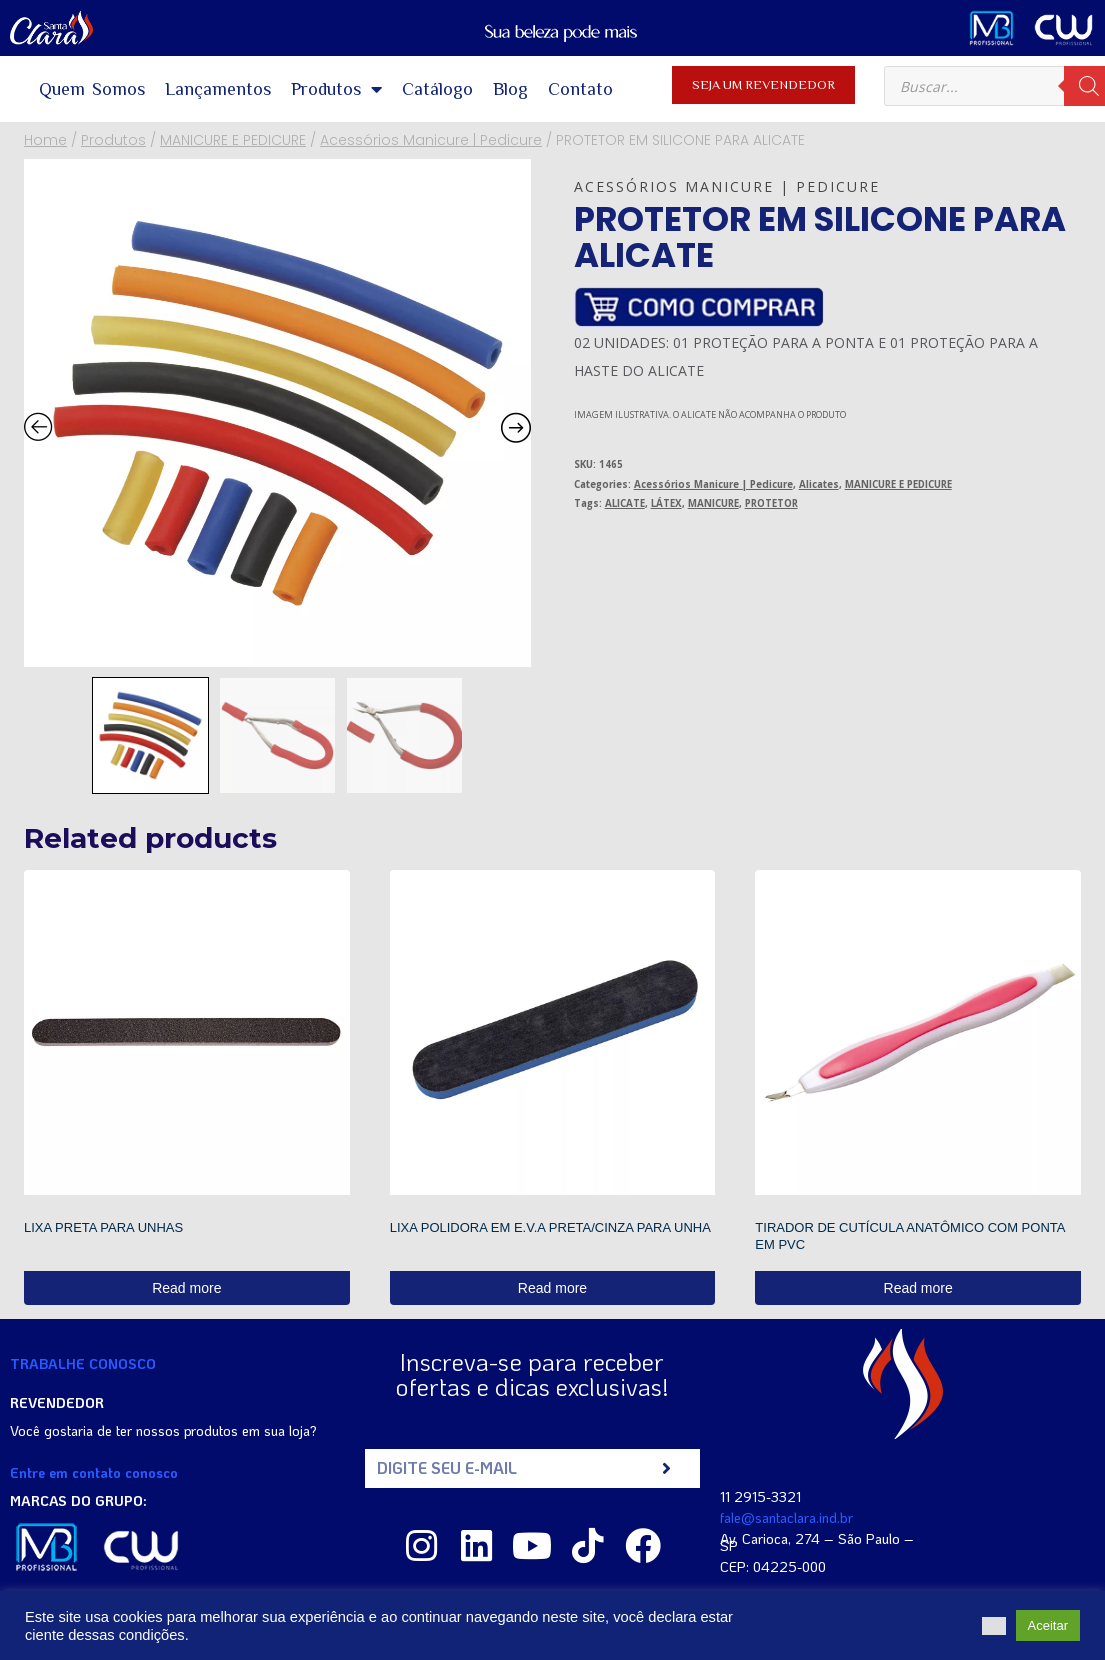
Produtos (336, 89)
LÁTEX (666, 503)
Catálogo (437, 89)
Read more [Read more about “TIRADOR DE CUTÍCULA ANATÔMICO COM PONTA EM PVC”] (918, 1288)
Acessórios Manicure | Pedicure (727, 186)
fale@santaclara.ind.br (786, 1517)
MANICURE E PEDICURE (898, 484)
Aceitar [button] (1048, 1625)
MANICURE (713, 503)
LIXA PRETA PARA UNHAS (103, 1227)
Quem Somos (92, 89)
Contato (580, 89)
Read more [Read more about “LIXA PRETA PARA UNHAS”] (186, 1288)
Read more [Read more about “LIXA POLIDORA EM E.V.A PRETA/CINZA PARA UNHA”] (552, 1288)
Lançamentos (218, 89)
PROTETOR (771, 503)
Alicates (819, 484)
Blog (510, 89)
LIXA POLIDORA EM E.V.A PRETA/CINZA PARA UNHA (550, 1227)
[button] (994, 1626)
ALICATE (625, 503)
